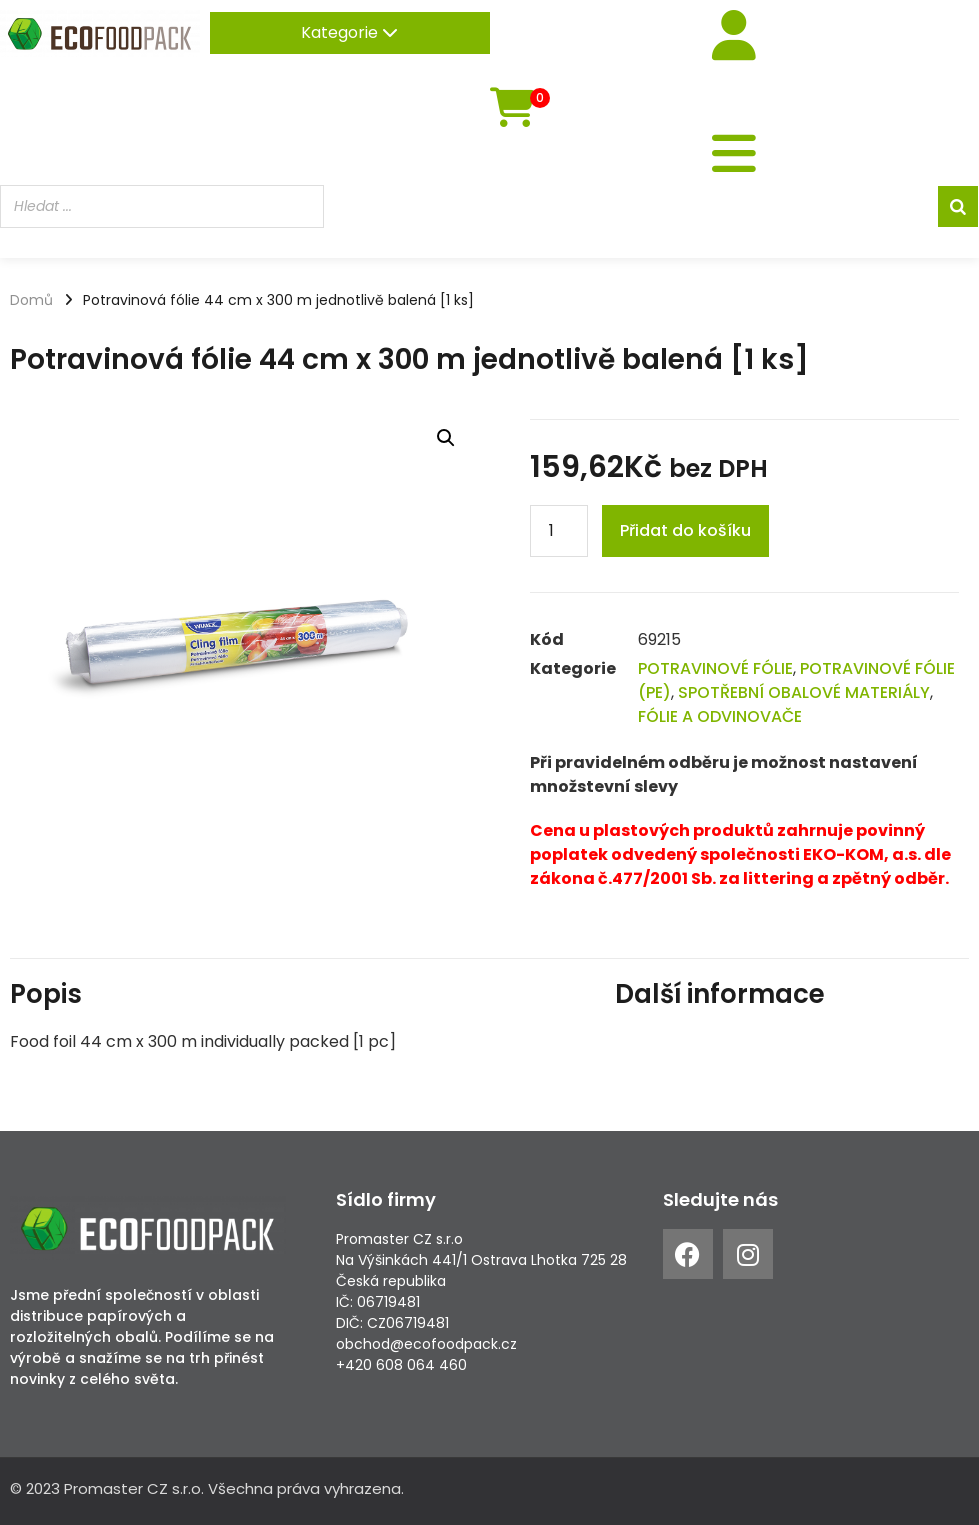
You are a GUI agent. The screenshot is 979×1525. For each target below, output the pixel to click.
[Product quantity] (559, 531)
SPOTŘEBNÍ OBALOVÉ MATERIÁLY (804, 692)
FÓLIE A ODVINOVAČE (720, 716)
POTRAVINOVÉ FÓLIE (715, 668)
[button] (446, 438)
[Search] (958, 206)
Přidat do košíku (685, 530)
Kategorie (349, 32)
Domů (31, 300)
